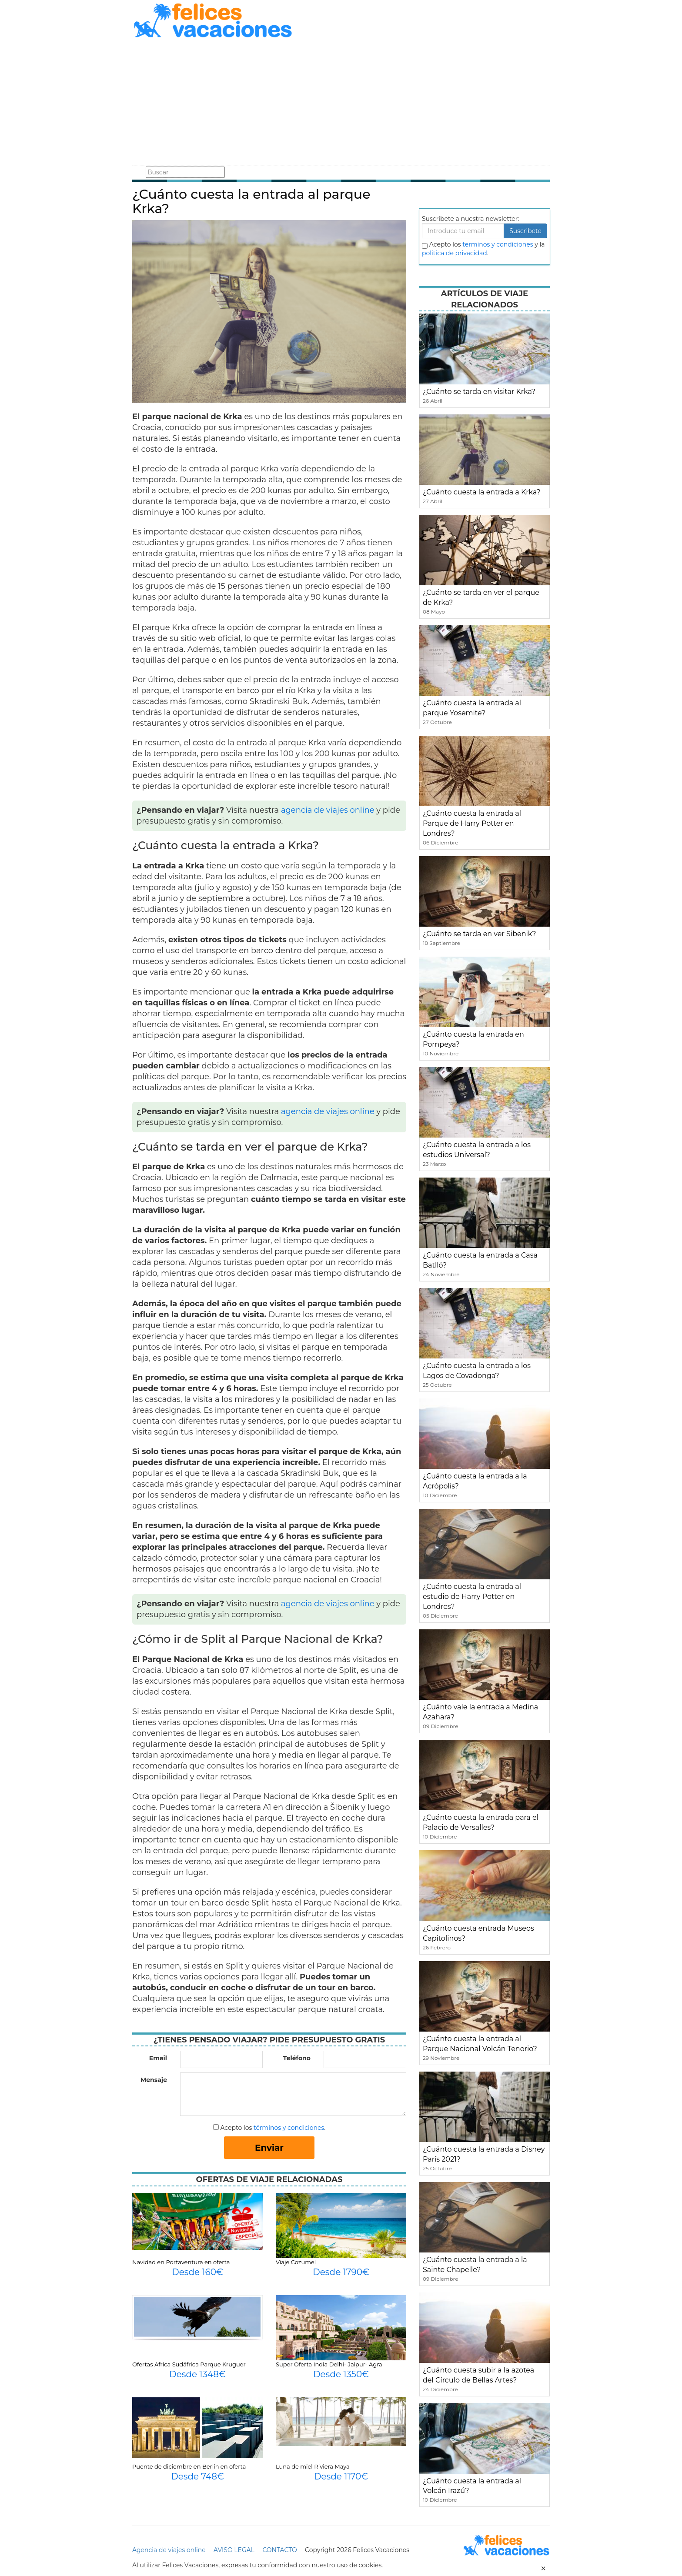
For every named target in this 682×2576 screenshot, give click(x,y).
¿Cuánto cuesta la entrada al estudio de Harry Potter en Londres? (472, 1596)
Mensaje (153, 2080)
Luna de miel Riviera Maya (313, 2466)
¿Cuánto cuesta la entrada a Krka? (482, 492)
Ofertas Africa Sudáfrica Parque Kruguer (189, 2364)
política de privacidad (454, 253)
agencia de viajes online (327, 810)
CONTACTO (279, 2550)
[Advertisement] (341, 103)
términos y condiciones (289, 2128)
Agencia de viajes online (169, 2550)
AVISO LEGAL (234, 2550)
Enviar (269, 2147)
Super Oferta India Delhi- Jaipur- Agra (329, 2364)
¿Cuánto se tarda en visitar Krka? (479, 391)
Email (158, 2058)
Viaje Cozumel (296, 2262)
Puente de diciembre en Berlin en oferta (189, 2466)
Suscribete (525, 231)
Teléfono (297, 2058)
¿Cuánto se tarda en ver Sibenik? (479, 934)
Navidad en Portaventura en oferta (181, 2262)
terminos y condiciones (497, 244)
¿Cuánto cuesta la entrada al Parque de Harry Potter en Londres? (472, 823)
